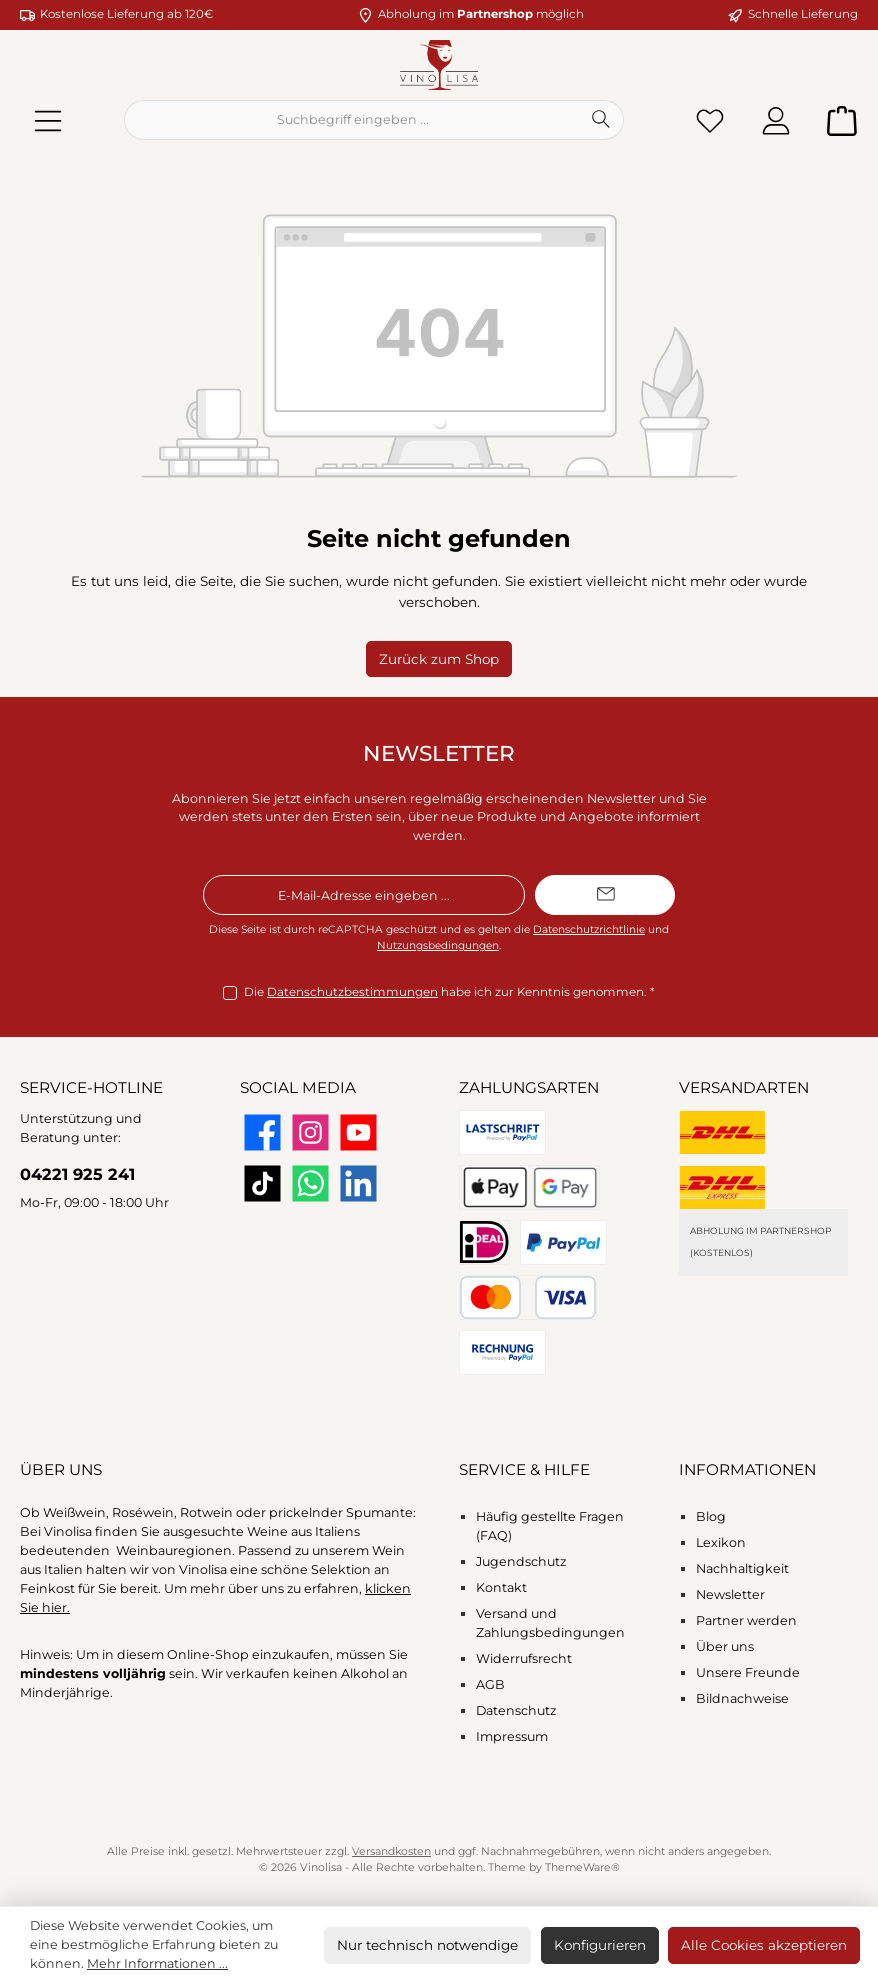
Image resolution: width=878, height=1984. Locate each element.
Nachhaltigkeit (742, 1568)
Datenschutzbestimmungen (352, 992)
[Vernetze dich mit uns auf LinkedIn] (358, 1183)
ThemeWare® (582, 1867)
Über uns (725, 1646)
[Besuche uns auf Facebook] (262, 1132)
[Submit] (605, 895)
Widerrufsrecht (524, 1658)
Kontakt (501, 1587)
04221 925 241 (77, 1174)
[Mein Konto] (776, 120)
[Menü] (48, 120)
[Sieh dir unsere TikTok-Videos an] (262, 1183)
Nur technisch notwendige (427, 1945)
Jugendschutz (521, 1561)
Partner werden (746, 1620)
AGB (490, 1684)
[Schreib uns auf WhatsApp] (310, 1183)
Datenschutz (516, 1710)
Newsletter (730, 1594)
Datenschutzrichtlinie (589, 929)
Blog (711, 1516)
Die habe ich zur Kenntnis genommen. (449, 993)
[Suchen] (601, 120)
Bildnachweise (742, 1698)
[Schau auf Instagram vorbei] (310, 1132)
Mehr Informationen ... (157, 1963)
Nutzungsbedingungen (438, 945)
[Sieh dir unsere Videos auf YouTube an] (358, 1132)
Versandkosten (391, 1851)
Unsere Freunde (748, 1672)
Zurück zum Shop (439, 659)
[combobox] (352, 120)
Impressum (512, 1736)
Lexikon (721, 1542)
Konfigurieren (600, 1945)
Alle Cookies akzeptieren (764, 1945)
